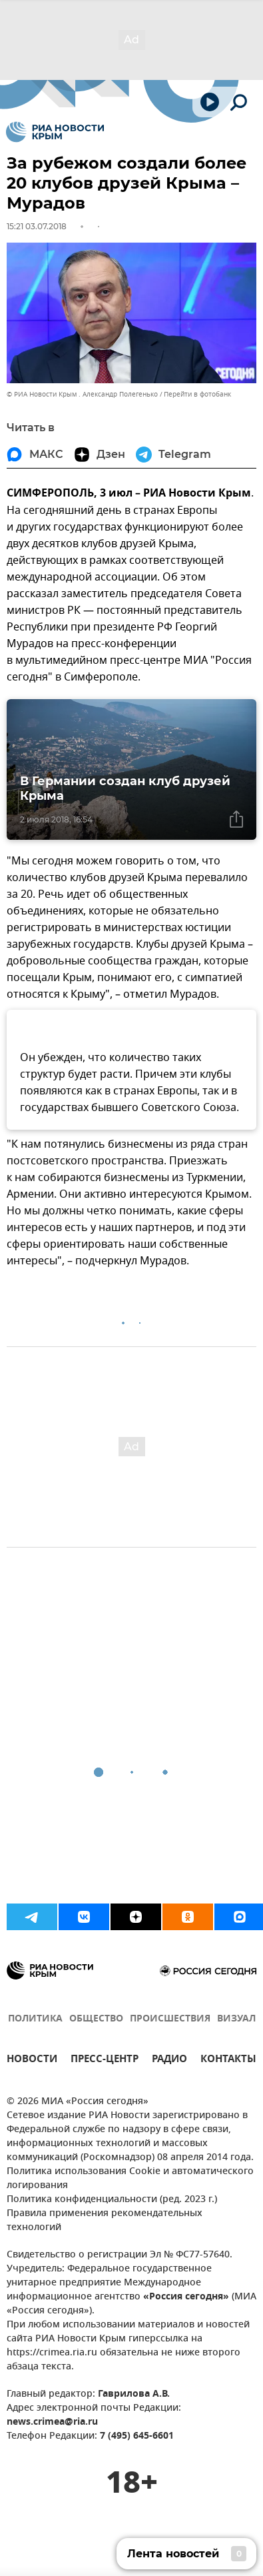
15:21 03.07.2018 (37, 226)
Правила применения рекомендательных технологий (104, 2220)
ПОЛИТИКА (35, 2019)
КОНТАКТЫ (228, 2060)
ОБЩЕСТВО (96, 2019)
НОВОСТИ (32, 2060)
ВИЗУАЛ (236, 2019)
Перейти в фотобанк (197, 394)
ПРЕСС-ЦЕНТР (104, 2060)
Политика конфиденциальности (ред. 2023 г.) (112, 2199)
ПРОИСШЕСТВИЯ (170, 2019)
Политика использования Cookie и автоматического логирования (130, 2178)
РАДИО (169, 2060)
